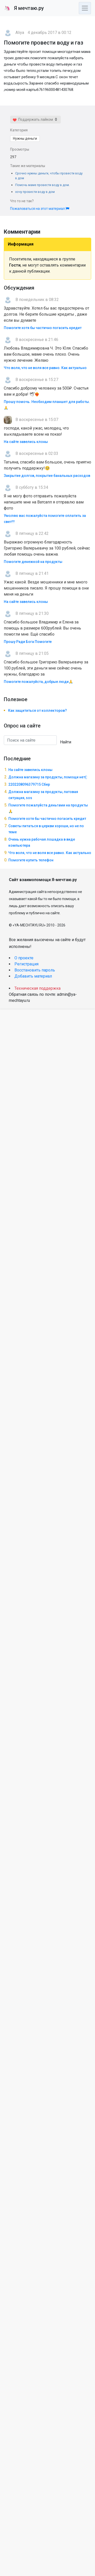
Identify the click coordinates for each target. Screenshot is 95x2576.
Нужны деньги (25, 138)
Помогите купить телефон (30, 860)
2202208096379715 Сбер (29, 784)
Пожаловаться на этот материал (39, 209)
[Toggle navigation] (85, 8)
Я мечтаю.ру (24, 8)
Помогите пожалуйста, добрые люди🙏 (38, 682)
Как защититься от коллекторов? (37, 710)
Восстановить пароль (34, 970)
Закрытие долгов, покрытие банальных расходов (47, 476)
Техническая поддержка (37, 988)
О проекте (23, 958)
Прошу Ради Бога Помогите (28, 642)
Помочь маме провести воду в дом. (42, 185)
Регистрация (26, 964)
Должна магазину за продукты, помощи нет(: (47, 777)
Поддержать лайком (33, 119)
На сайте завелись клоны (26, 442)
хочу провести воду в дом (35, 192)
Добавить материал (33, 976)
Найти (65, 742)
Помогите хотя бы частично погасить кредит (43, 328)
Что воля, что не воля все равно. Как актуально (45, 368)
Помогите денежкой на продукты (33, 562)
